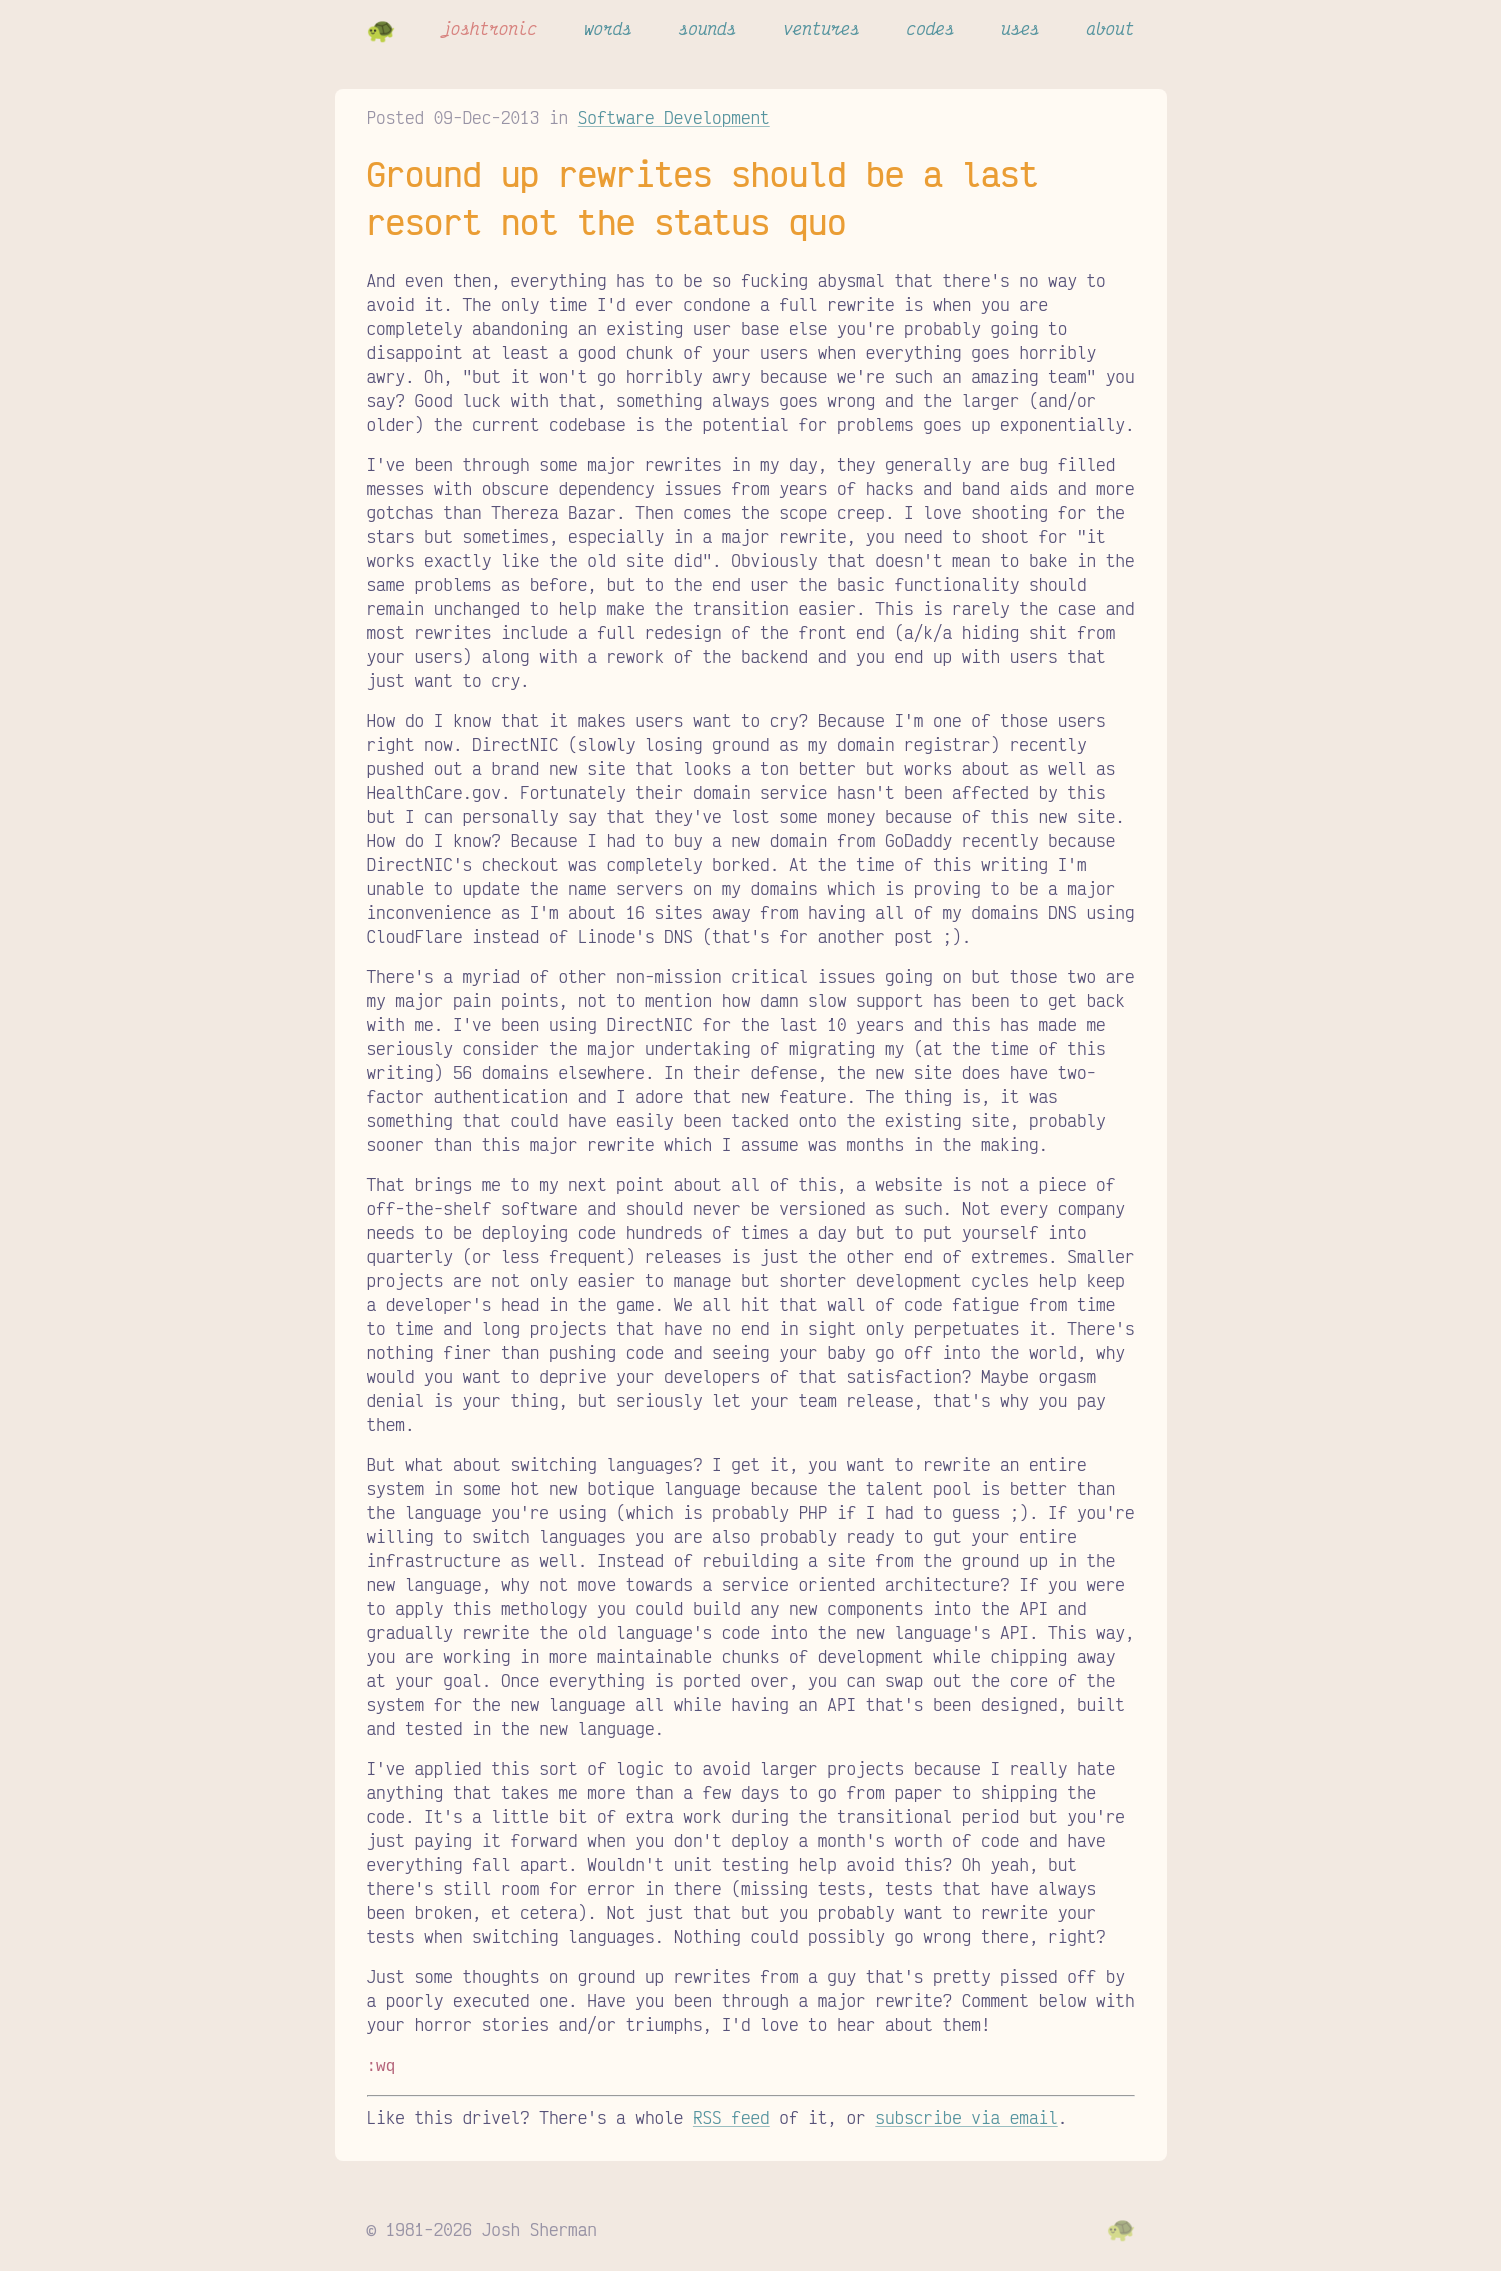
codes (931, 28)
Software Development (674, 117)
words (608, 28)
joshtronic (489, 28)
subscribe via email (966, 2115)
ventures (821, 28)
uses (1020, 28)
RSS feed (731, 2115)
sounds (708, 28)
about (1110, 28)
